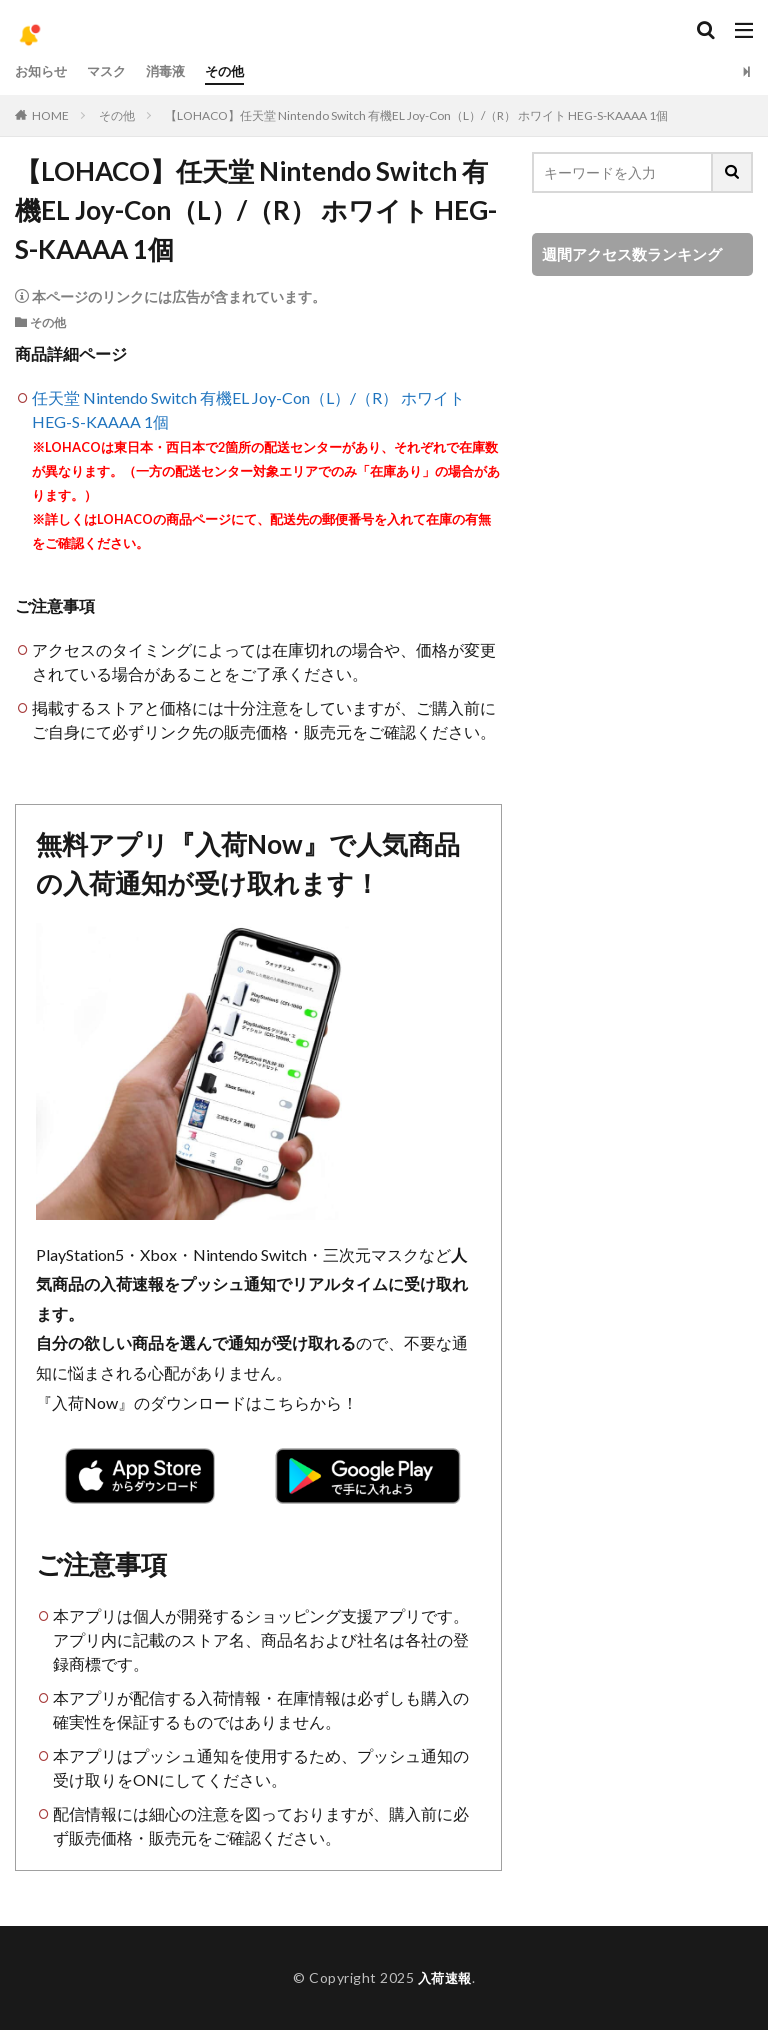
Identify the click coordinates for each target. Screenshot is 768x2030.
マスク (112, 71)
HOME (50, 115)
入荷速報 (445, 1977)
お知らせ (43, 71)
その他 (236, 71)
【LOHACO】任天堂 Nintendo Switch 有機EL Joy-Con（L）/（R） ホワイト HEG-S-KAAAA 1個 (416, 115)
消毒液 (174, 71)
